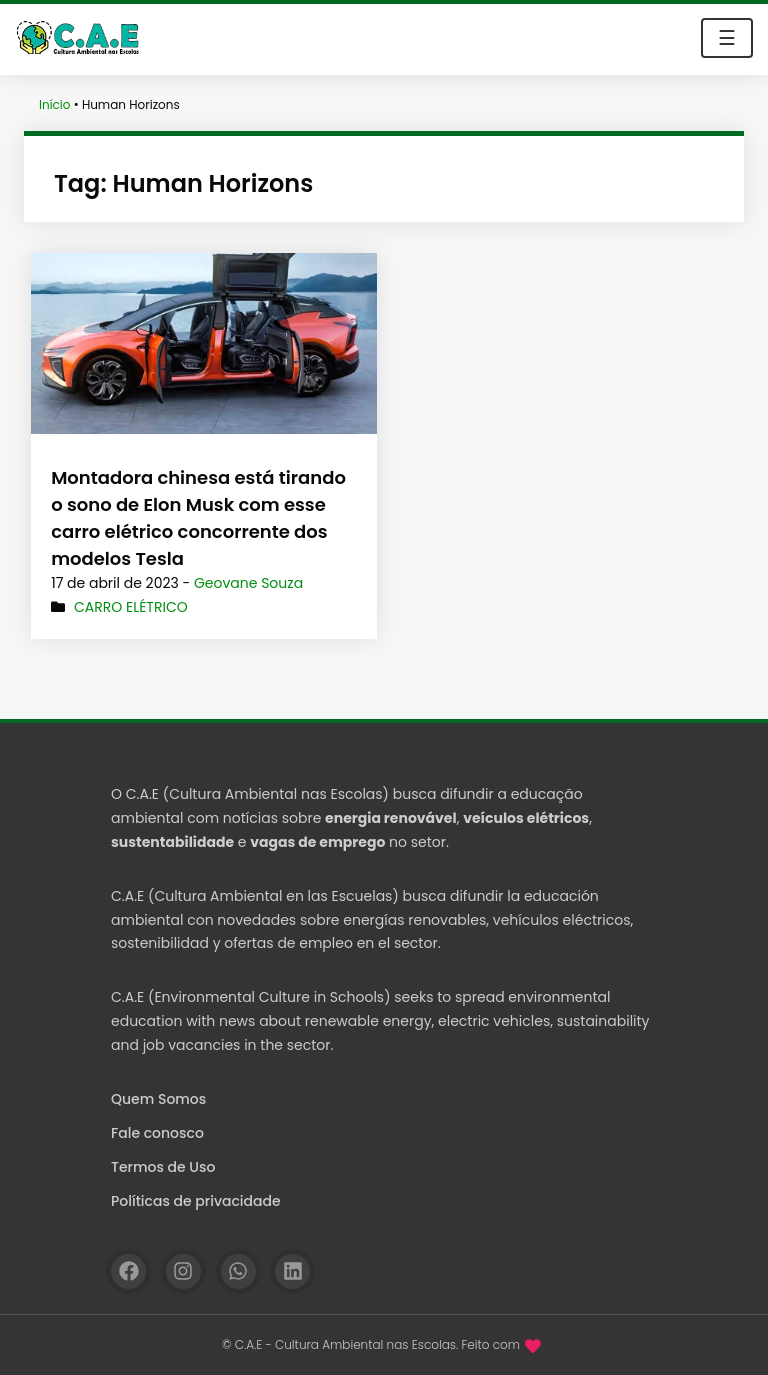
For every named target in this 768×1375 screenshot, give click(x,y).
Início (55, 104)
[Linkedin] (292, 1271)
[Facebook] (128, 1271)
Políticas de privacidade (196, 1201)
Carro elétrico (131, 607)
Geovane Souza (248, 583)
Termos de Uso (163, 1167)
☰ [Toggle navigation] (727, 38)
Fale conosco (157, 1133)
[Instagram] (183, 1271)
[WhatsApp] (238, 1271)
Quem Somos (158, 1099)
